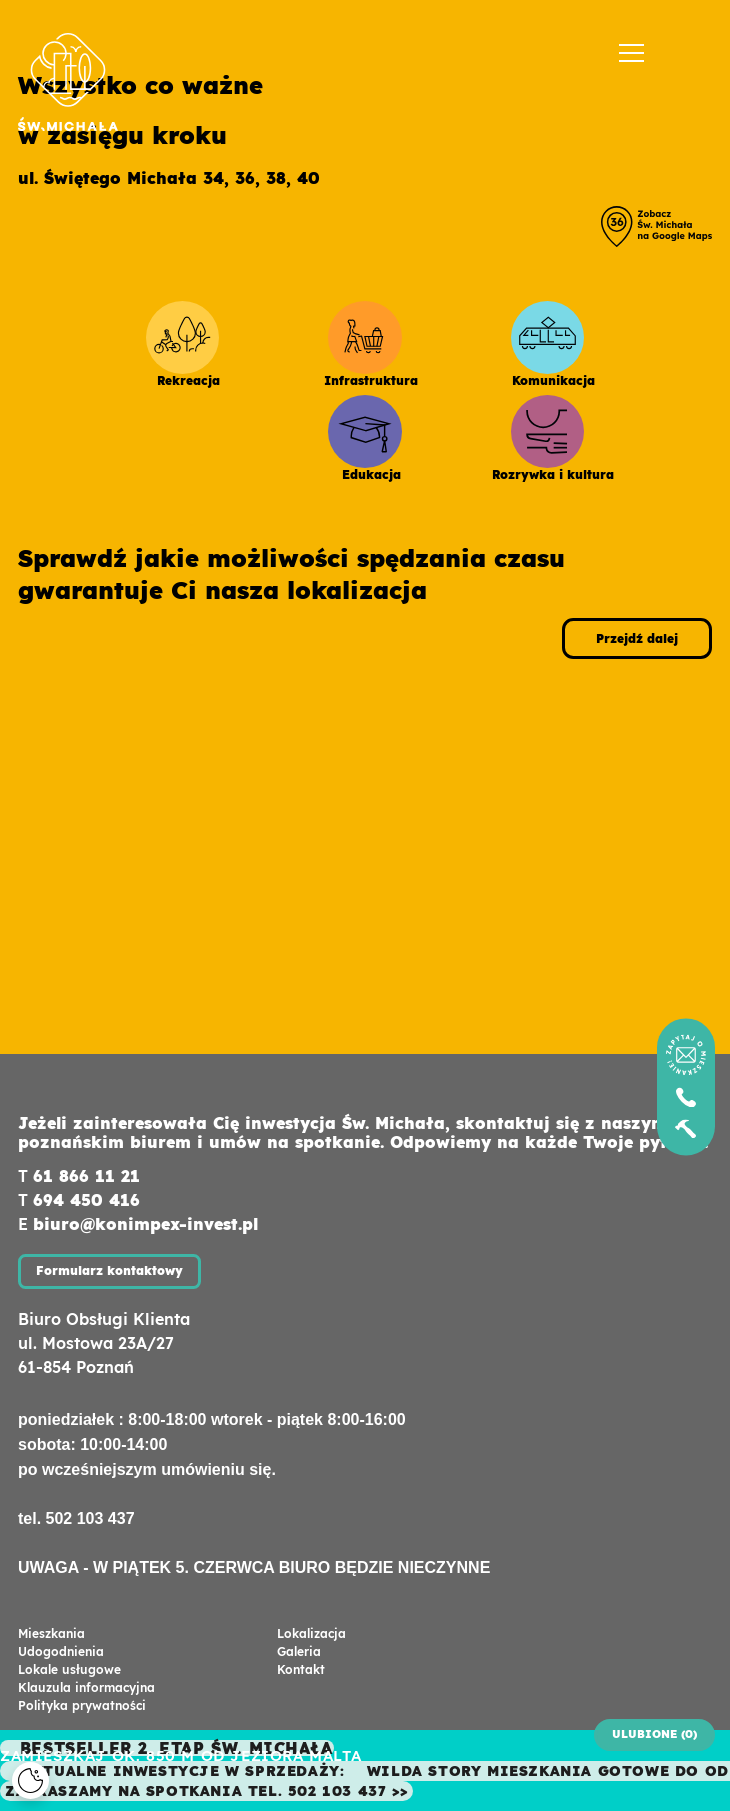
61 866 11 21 (86, 1176)
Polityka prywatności (82, 1705)
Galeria (299, 1651)
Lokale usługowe (69, 1669)
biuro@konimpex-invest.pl (145, 1224)
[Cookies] (30, 1780)
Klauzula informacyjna (86, 1687)
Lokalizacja (311, 1633)
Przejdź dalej (637, 638)
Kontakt (301, 1669)
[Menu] (631, 54)
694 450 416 (86, 1200)
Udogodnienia (61, 1651)
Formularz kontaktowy (109, 1270)
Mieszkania (51, 1633)
